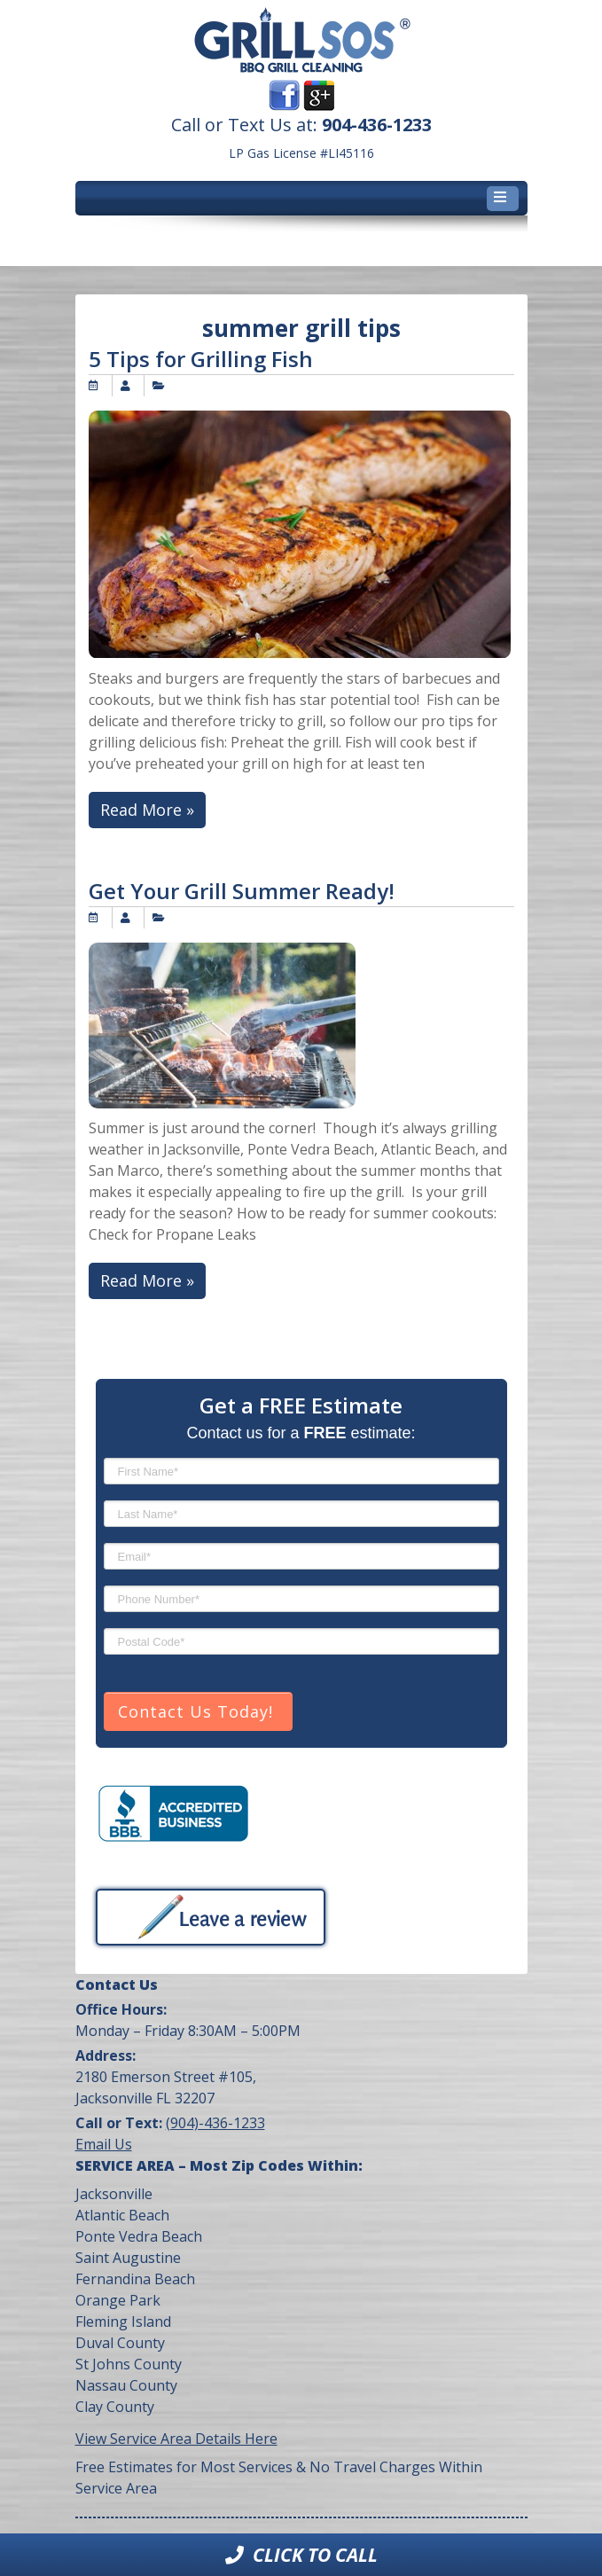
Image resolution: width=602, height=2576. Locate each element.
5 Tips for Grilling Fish (201, 358)
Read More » (147, 809)
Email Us (103, 2144)
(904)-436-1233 (215, 2123)
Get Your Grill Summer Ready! (242, 890)
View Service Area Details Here (176, 2438)
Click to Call (301, 2554)
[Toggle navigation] (503, 198)
